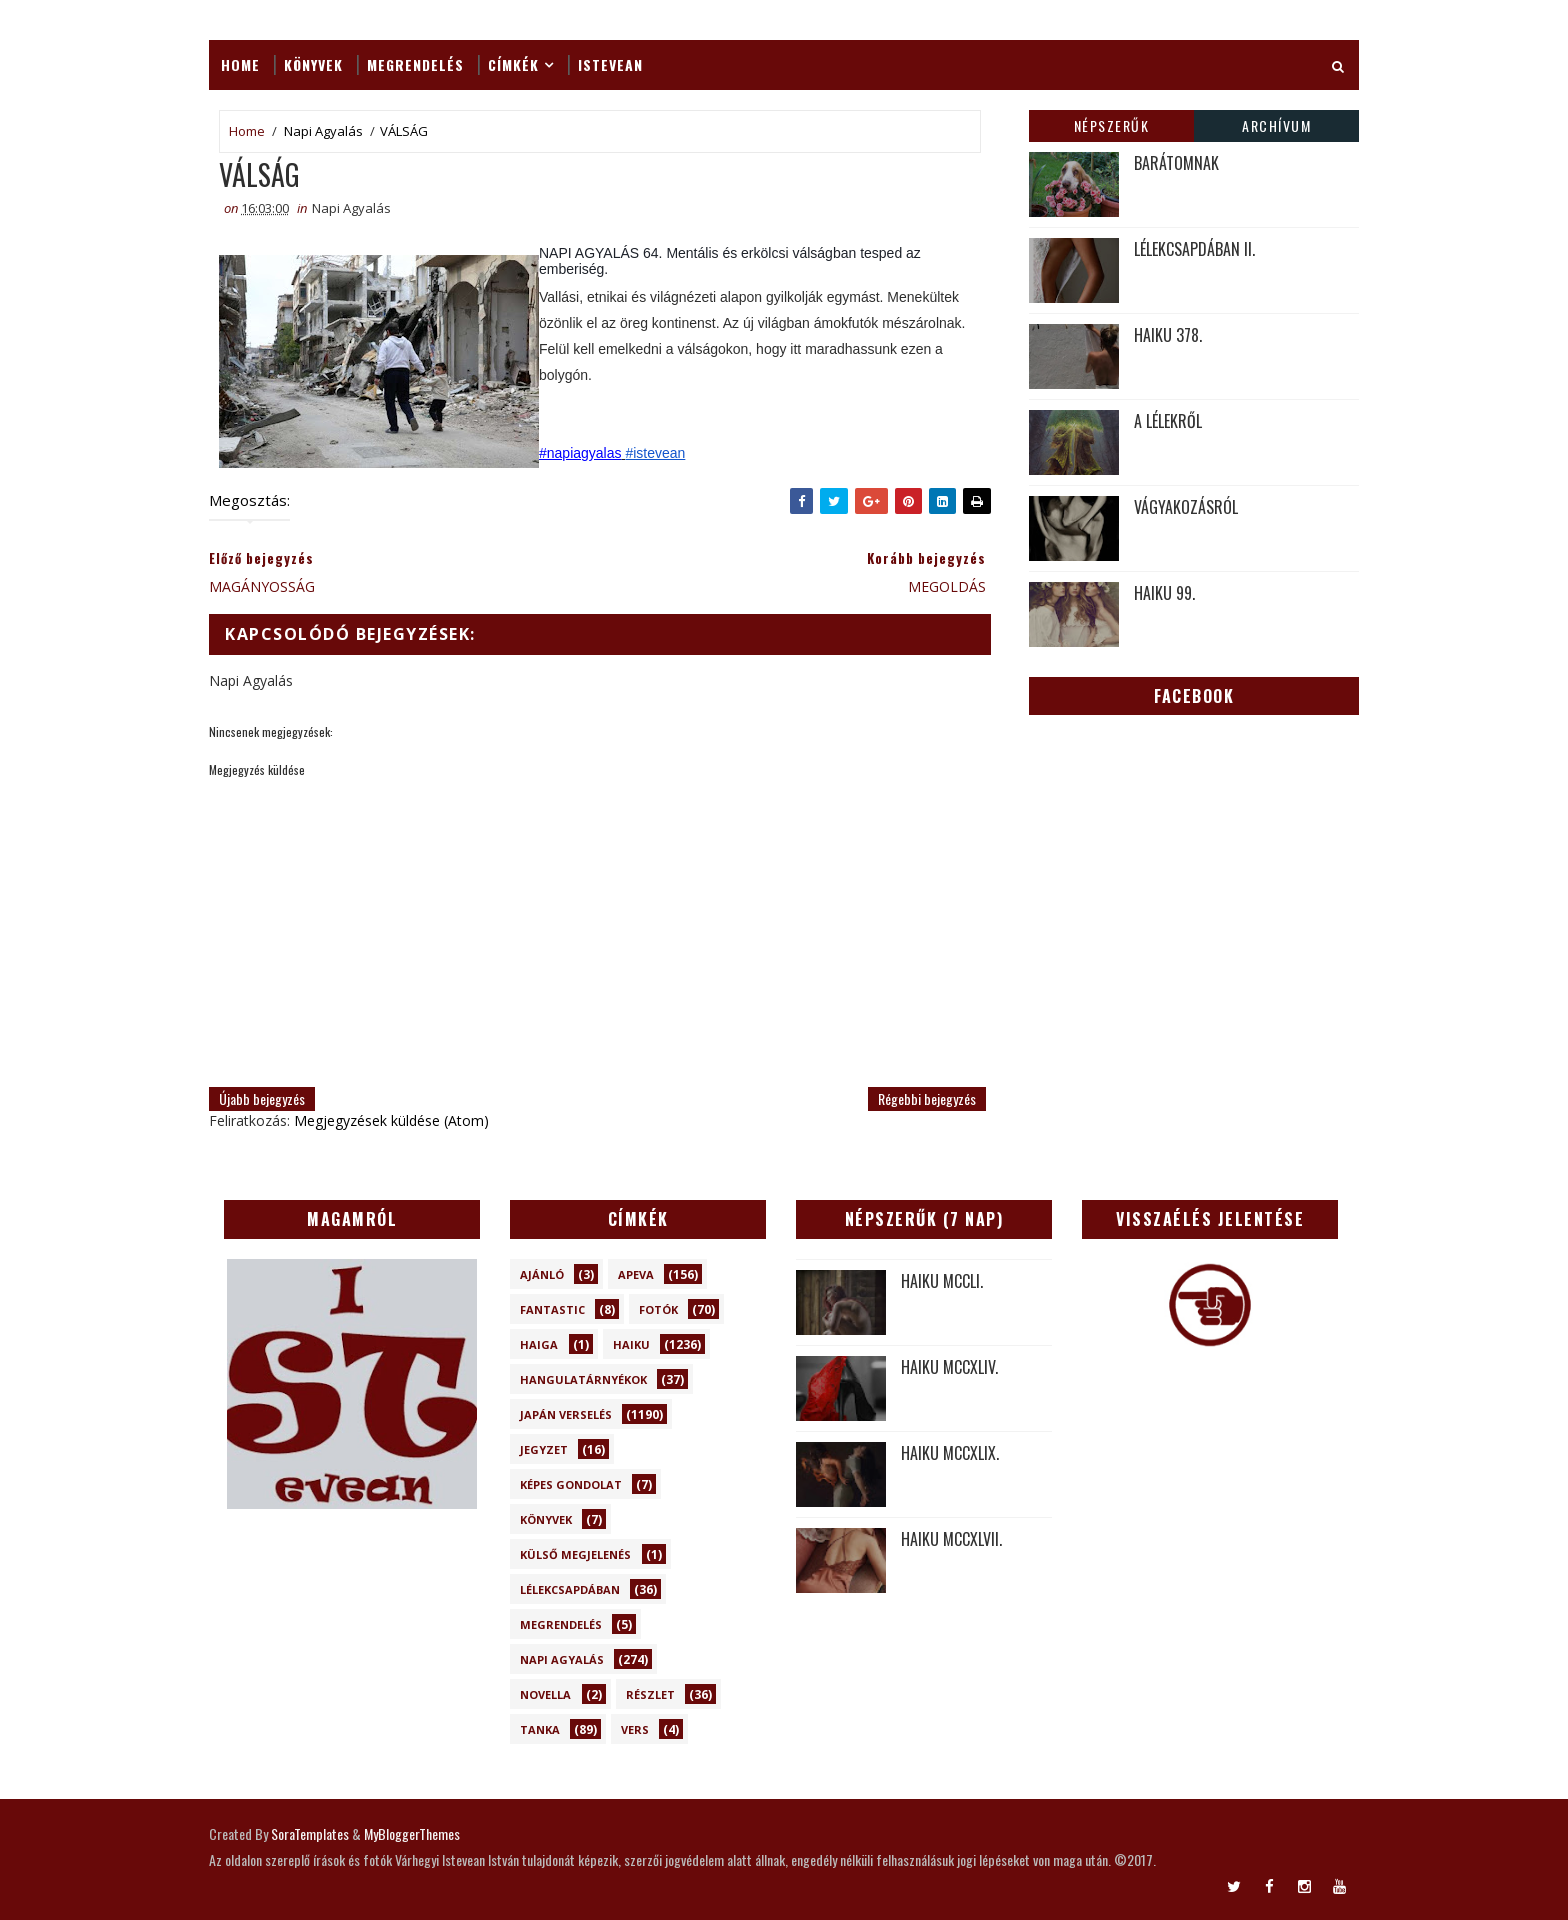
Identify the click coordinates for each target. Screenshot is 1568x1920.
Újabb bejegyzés (262, 1098)
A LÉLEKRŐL (1168, 421)
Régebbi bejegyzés (927, 1098)
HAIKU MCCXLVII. (951, 1539)
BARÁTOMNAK (1176, 163)
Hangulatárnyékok (583, 1379)
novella (545, 1694)
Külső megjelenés (575, 1554)
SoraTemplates (310, 1833)
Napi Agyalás (323, 131)
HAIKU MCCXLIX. (950, 1453)
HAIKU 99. (1164, 593)
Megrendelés (415, 64)
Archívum (1276, 125)
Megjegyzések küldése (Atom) (391, 1120)
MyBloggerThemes (412, 1833)
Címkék (513, 64)
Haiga (539, 1344)
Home (240, 64)
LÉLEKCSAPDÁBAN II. (1194, 249)
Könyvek (313, 64)
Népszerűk (1112, 125)
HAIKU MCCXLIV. (949, 1367)
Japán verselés (566, 1414)
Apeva (636, 1274)
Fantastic (552, 1309)
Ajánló (542, 1274)
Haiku (631, 1344)
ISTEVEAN (610, 64)
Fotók (658, 1309)
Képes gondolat (571, 1484)
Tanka (540, 1729)
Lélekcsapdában (570, 1589)
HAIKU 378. (1168, 335)
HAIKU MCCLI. (942, 1281)
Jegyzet (544, 1449)
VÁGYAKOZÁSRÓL (1186, 507)
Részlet (650, 1694)
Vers (635, 1729)
